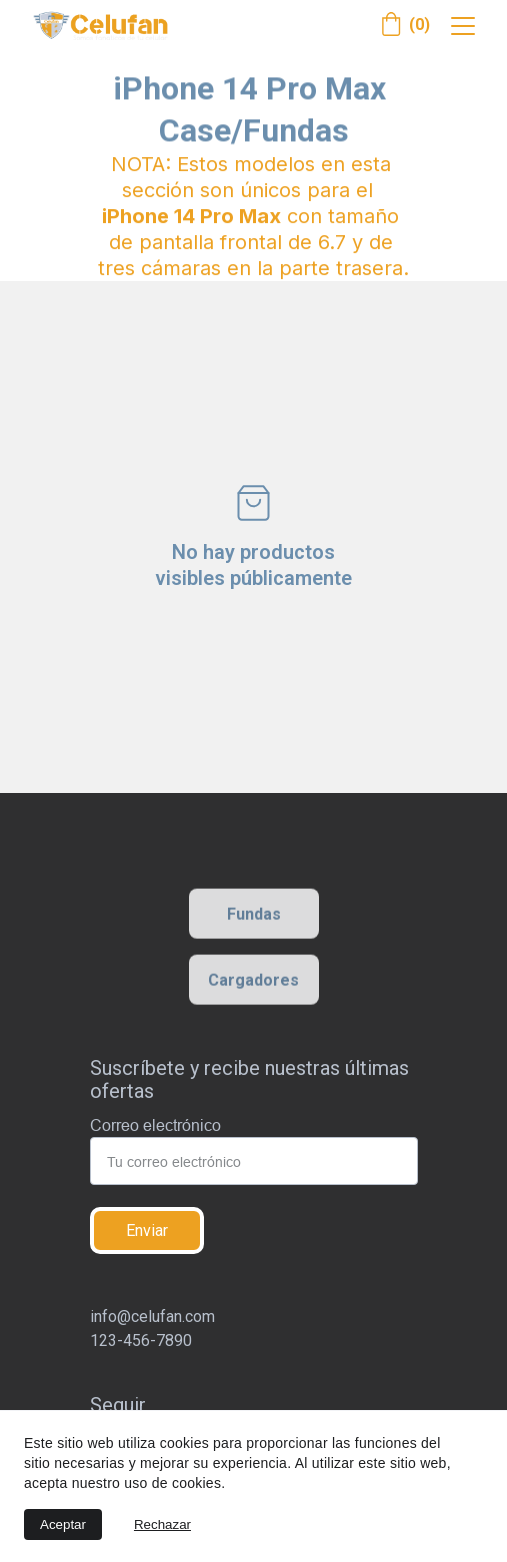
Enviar (147, 1230)
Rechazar (162, 1524)
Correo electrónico (155, 1125)
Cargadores (253, 982)
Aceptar (63, 1524)
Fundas (254, 916)
